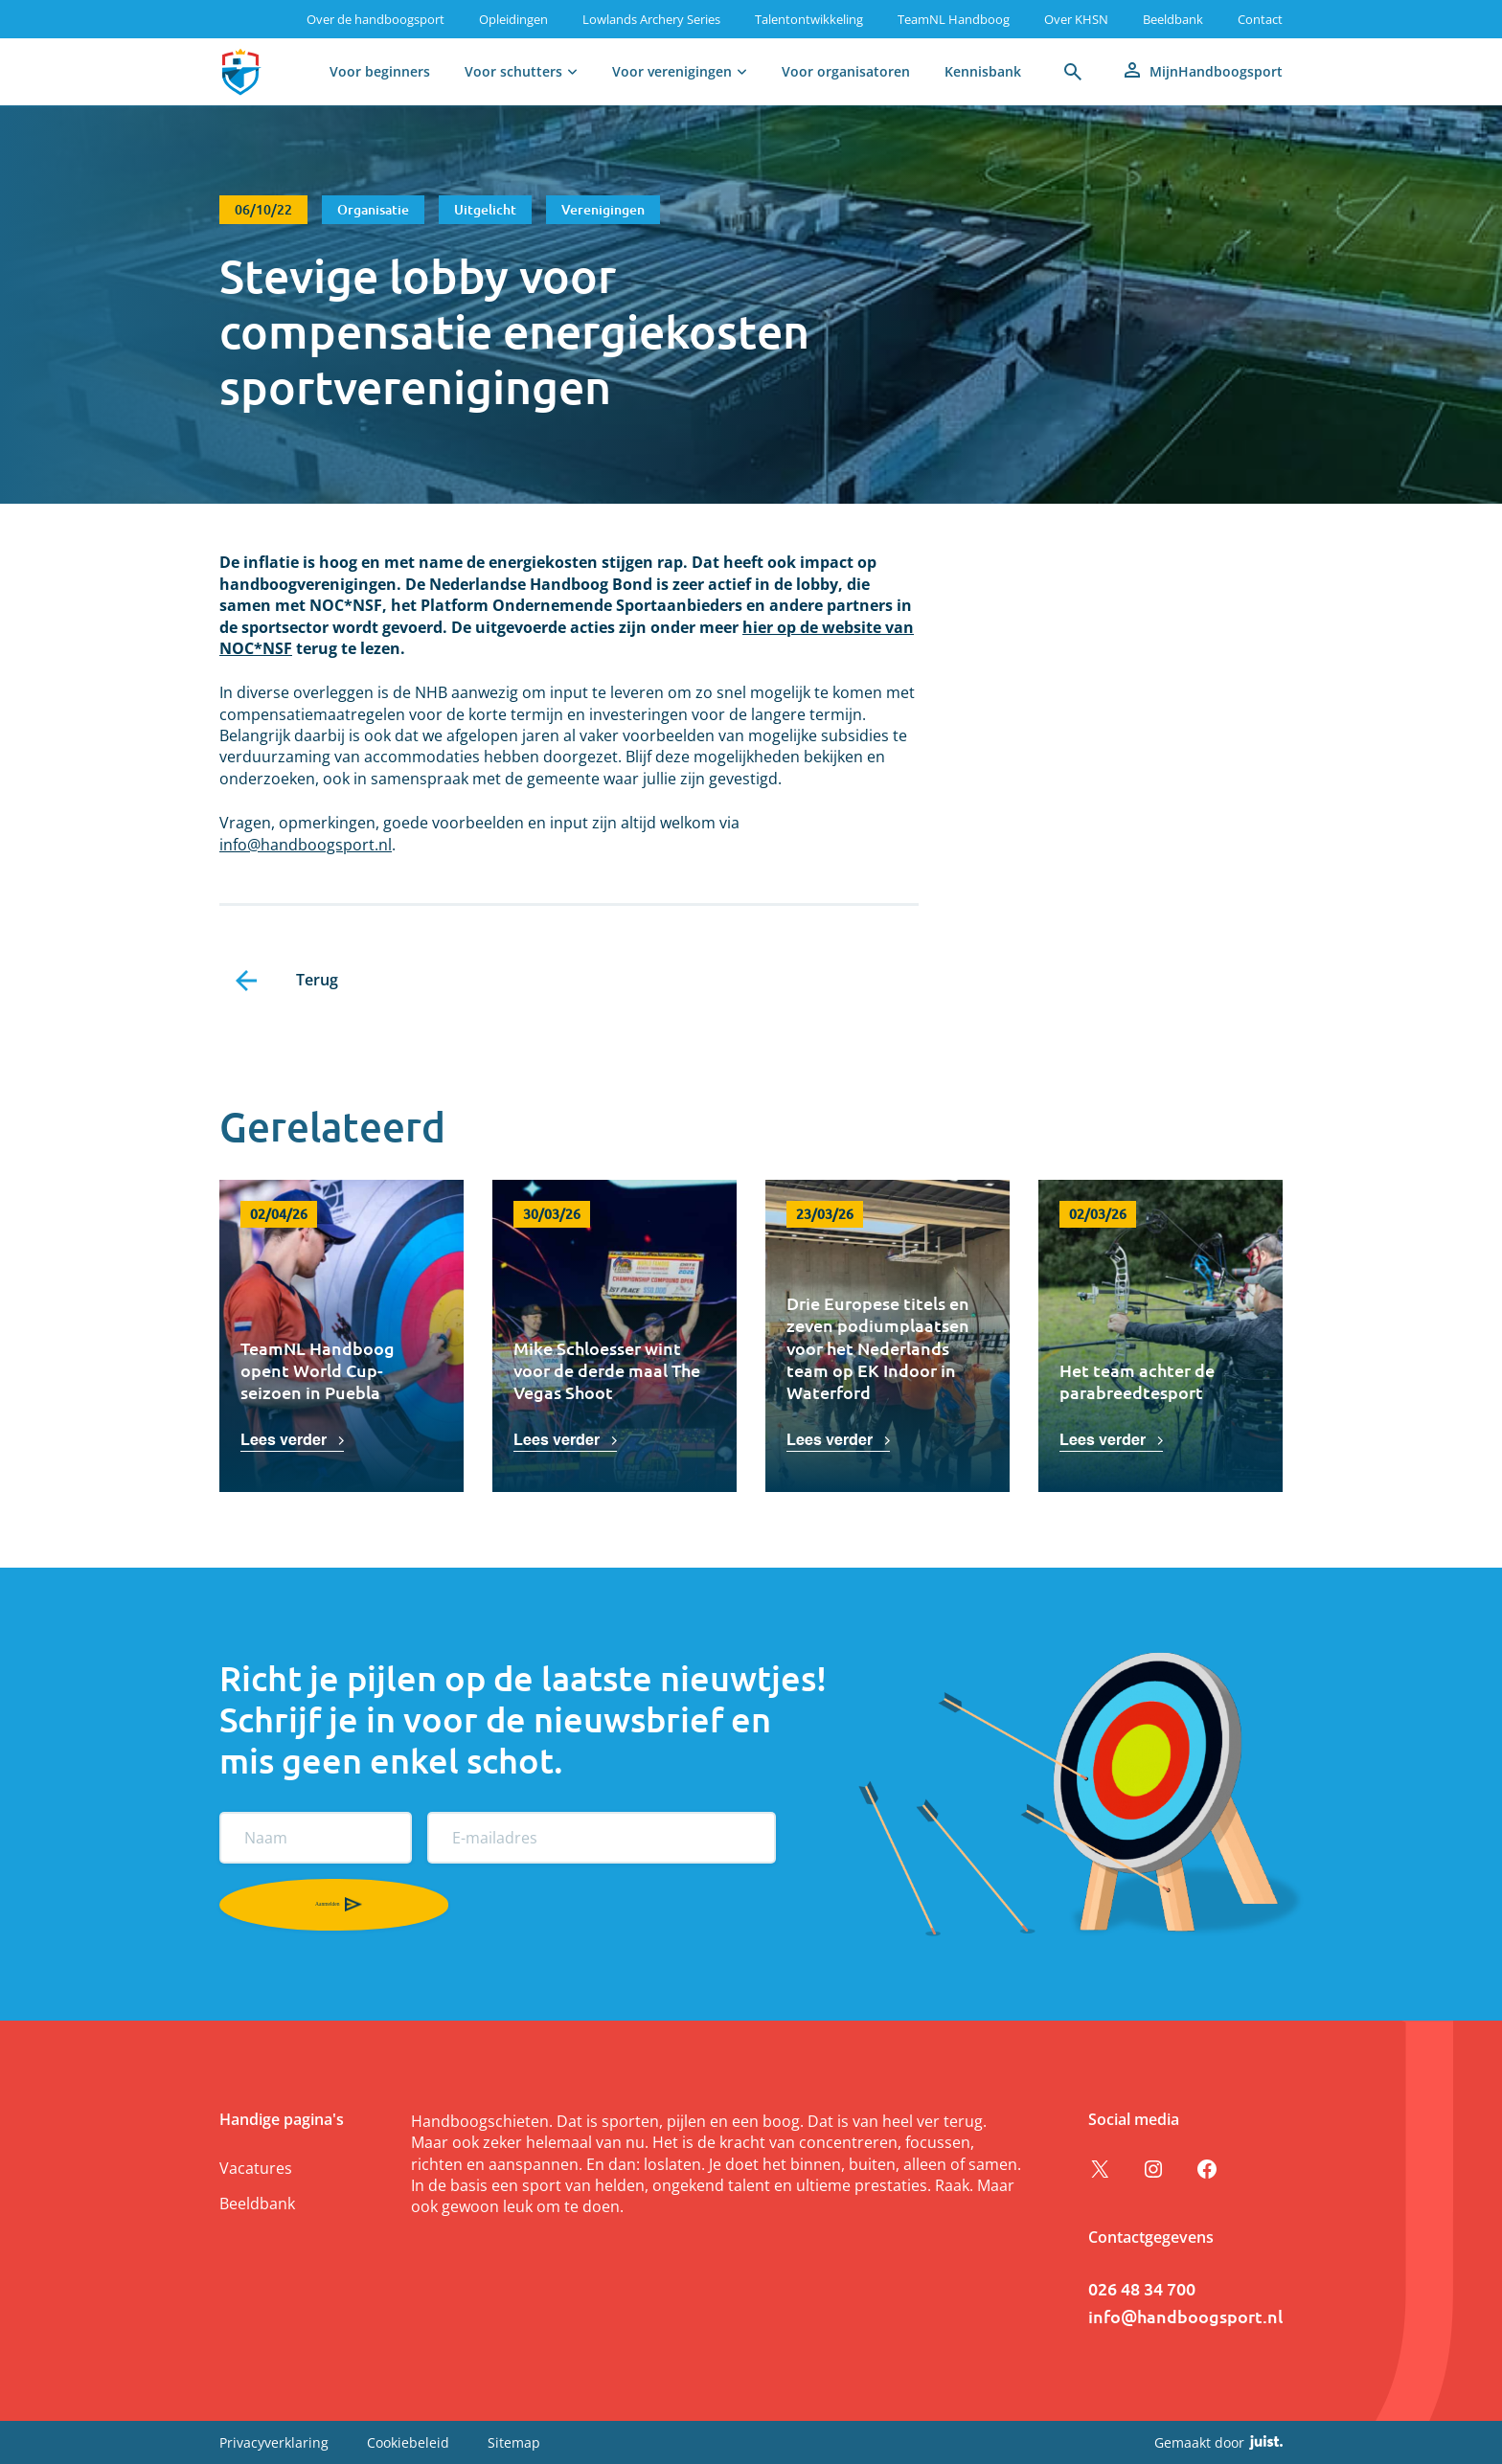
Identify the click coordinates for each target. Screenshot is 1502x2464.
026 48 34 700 (1141, 2288)
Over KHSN (1076, 19)
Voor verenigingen (672, 71)
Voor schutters (513, 71)
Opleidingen (513, 19)
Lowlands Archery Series (651, 19)
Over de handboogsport (375, 19)
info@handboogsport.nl (305, 844)
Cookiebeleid (408, 2442)
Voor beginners (380, 71)
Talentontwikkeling (809, 19)
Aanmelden (245, 1904)
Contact (1260, 19)
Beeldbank (1173, 19)
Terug (317, 979)
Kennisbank (982, 71)
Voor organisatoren (846, 71)
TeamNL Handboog (954, 19)
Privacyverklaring (274, 2442)
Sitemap (514, 2442)
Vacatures (255, 2168)
